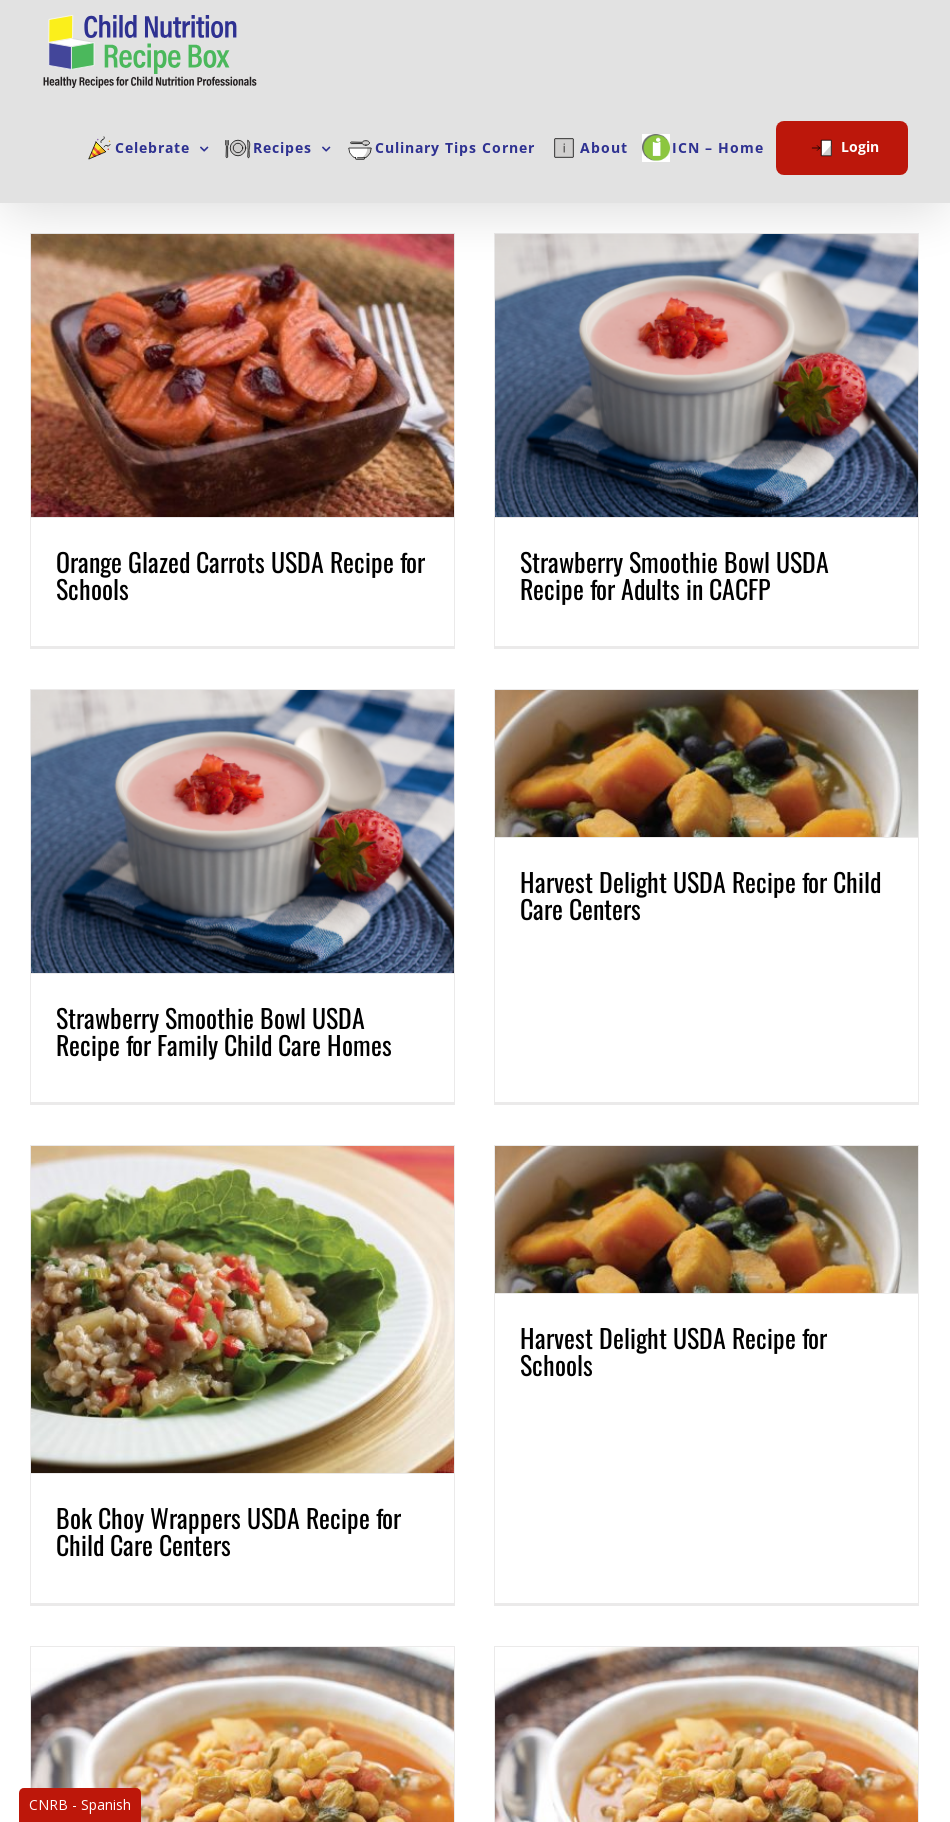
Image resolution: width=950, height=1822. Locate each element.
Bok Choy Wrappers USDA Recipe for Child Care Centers (228, 1493)
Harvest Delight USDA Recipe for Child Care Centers (718, 860)
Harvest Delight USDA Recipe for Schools (656, 1313)
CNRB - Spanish (80, 1804)
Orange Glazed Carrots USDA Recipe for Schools (240, 574)
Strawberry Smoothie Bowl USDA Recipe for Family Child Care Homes (259, 996)
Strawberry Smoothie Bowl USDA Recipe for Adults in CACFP (657, 574)
